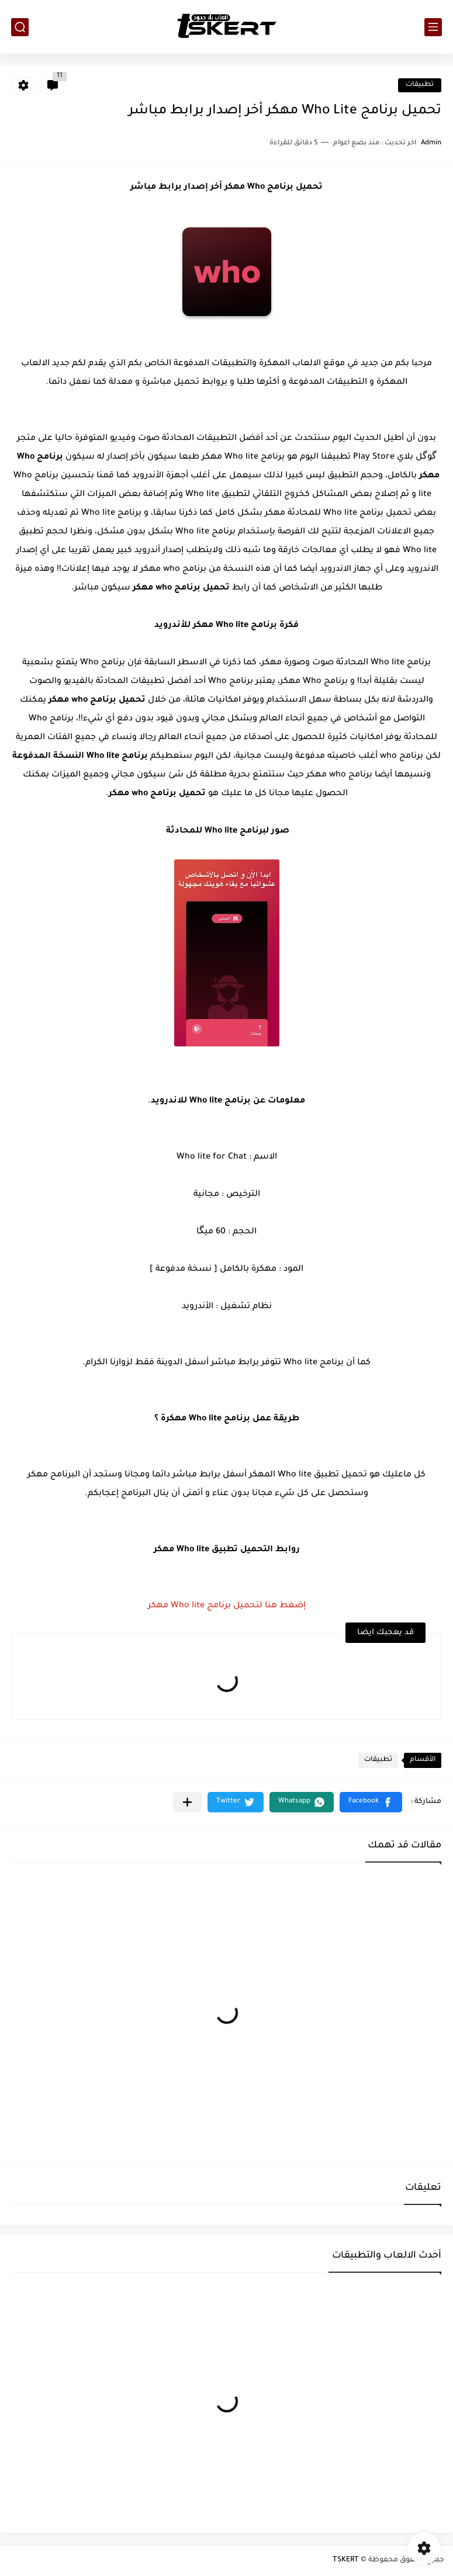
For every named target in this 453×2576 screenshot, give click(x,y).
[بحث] (20, 27)
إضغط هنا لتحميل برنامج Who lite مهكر (227, 1606)
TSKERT (346, 2560)
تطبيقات (420, 85)
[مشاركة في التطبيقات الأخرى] (187, 1802)
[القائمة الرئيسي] (433, 27)
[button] (371, 1802)
